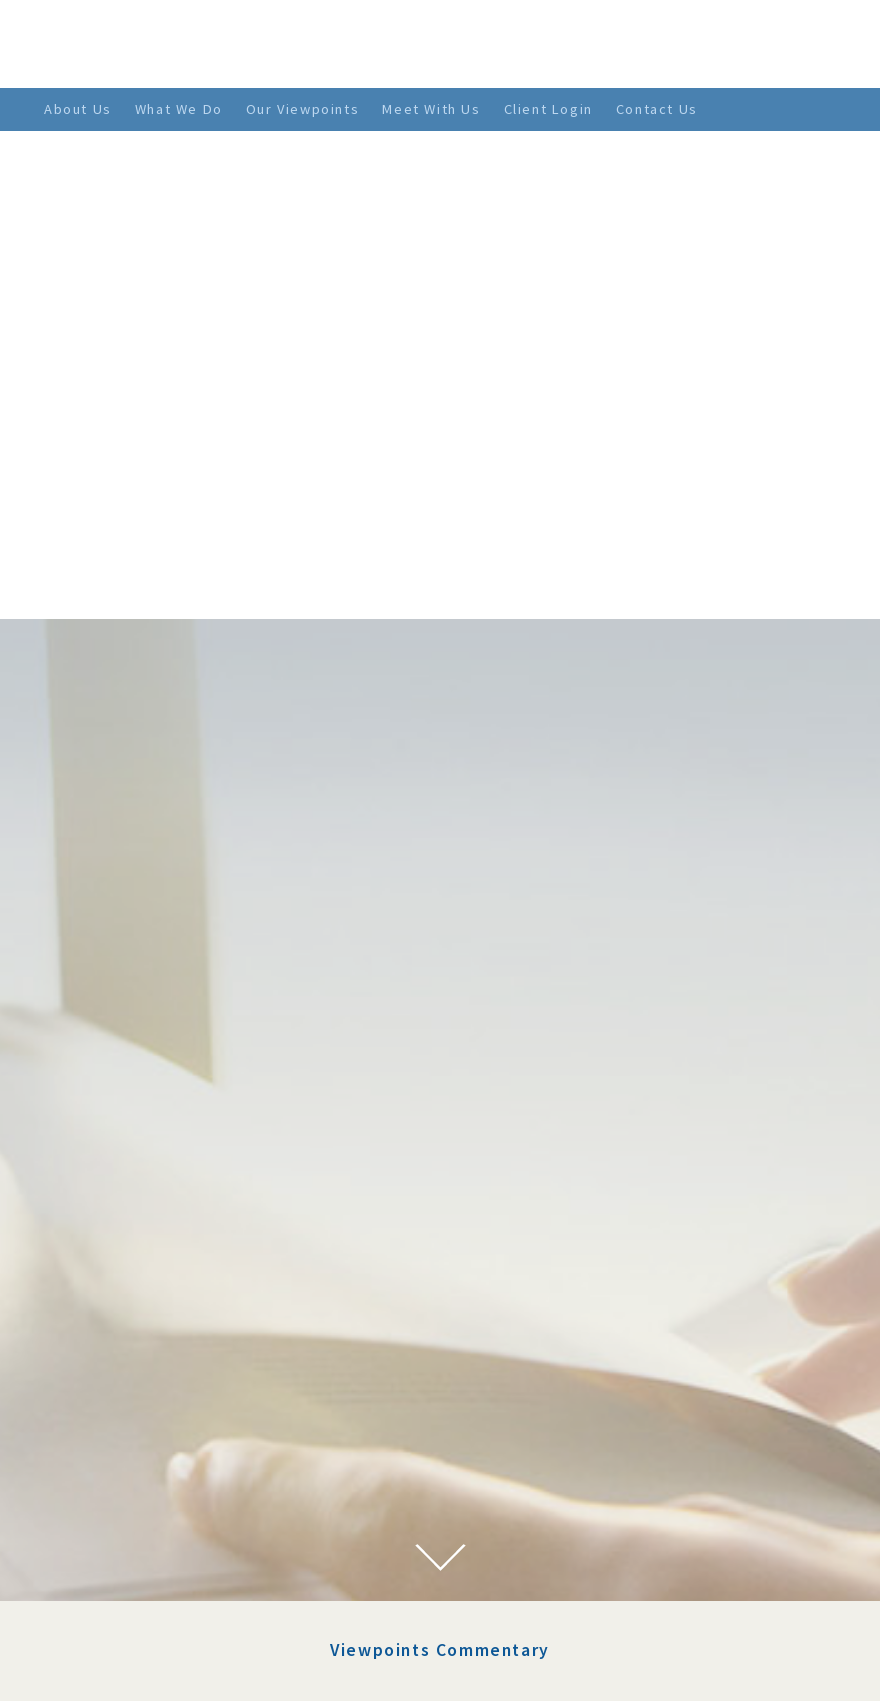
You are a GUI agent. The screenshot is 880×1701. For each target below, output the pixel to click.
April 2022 (127, 1322)
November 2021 (145, 1420)
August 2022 (134, 1249)
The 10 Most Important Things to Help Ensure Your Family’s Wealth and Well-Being (539, 1197)
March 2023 (131, 1201)
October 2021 (137, 1444)
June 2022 (124, 1274)
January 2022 (136, 1395)
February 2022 (140, 1371)
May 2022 (124, 1298)
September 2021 (146, 1468)
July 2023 (123, 1176)
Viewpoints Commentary (440, 1037)
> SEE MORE (453, 1520)
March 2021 (131, 1565)
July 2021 (123, 1492)
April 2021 (127, 1541)
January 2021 (136, 1590)
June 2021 (124, 1517)
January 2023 (136, 1225)
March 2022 (131, 1347)
